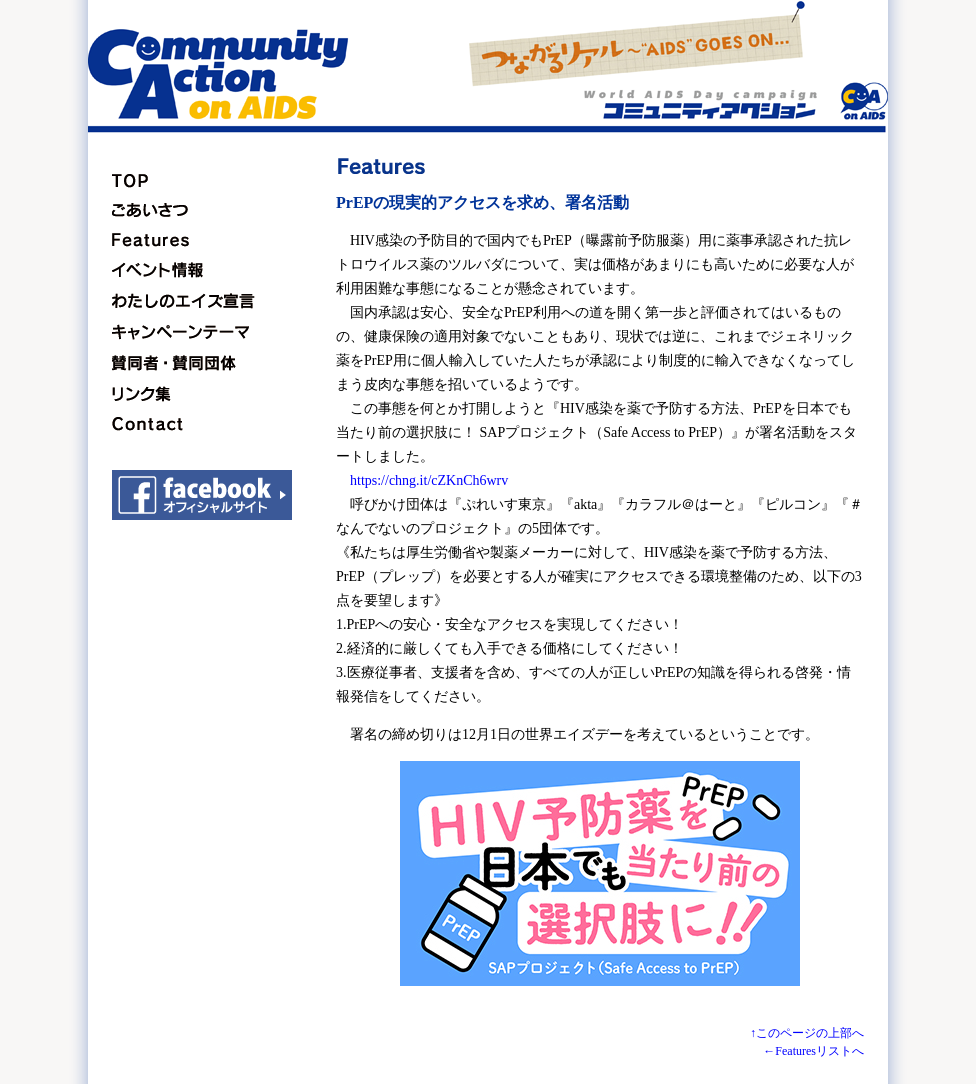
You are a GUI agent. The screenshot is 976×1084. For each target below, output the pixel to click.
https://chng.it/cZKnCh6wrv (429, 480)
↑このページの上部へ (807, 1033)
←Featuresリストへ (813, 1051)
